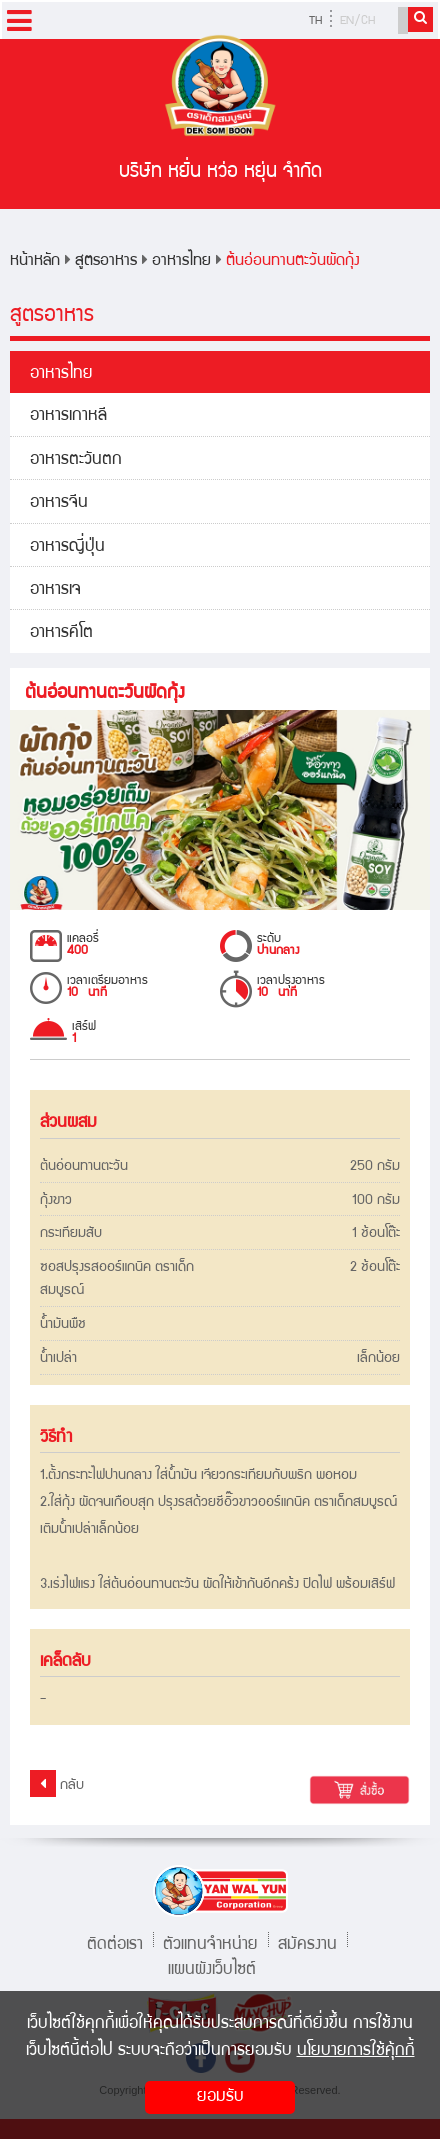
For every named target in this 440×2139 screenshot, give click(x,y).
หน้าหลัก (35, 261)
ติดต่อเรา (115, 1942)
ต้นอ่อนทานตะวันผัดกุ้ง (293, 261)
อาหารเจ (55, 590)
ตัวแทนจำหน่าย (210, 1942)
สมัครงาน (307, 1942)
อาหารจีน (59, 503)
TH (315, 21)
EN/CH (357, 21)
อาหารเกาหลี (68, 416)
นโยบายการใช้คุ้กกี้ (356, 2051)
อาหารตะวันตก (76, 460)
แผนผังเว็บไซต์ (212, 1967)
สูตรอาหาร (106, 261)
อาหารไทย (181, 261)
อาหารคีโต (61, 633)
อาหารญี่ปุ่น (67, 547)
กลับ (57, 1783)
